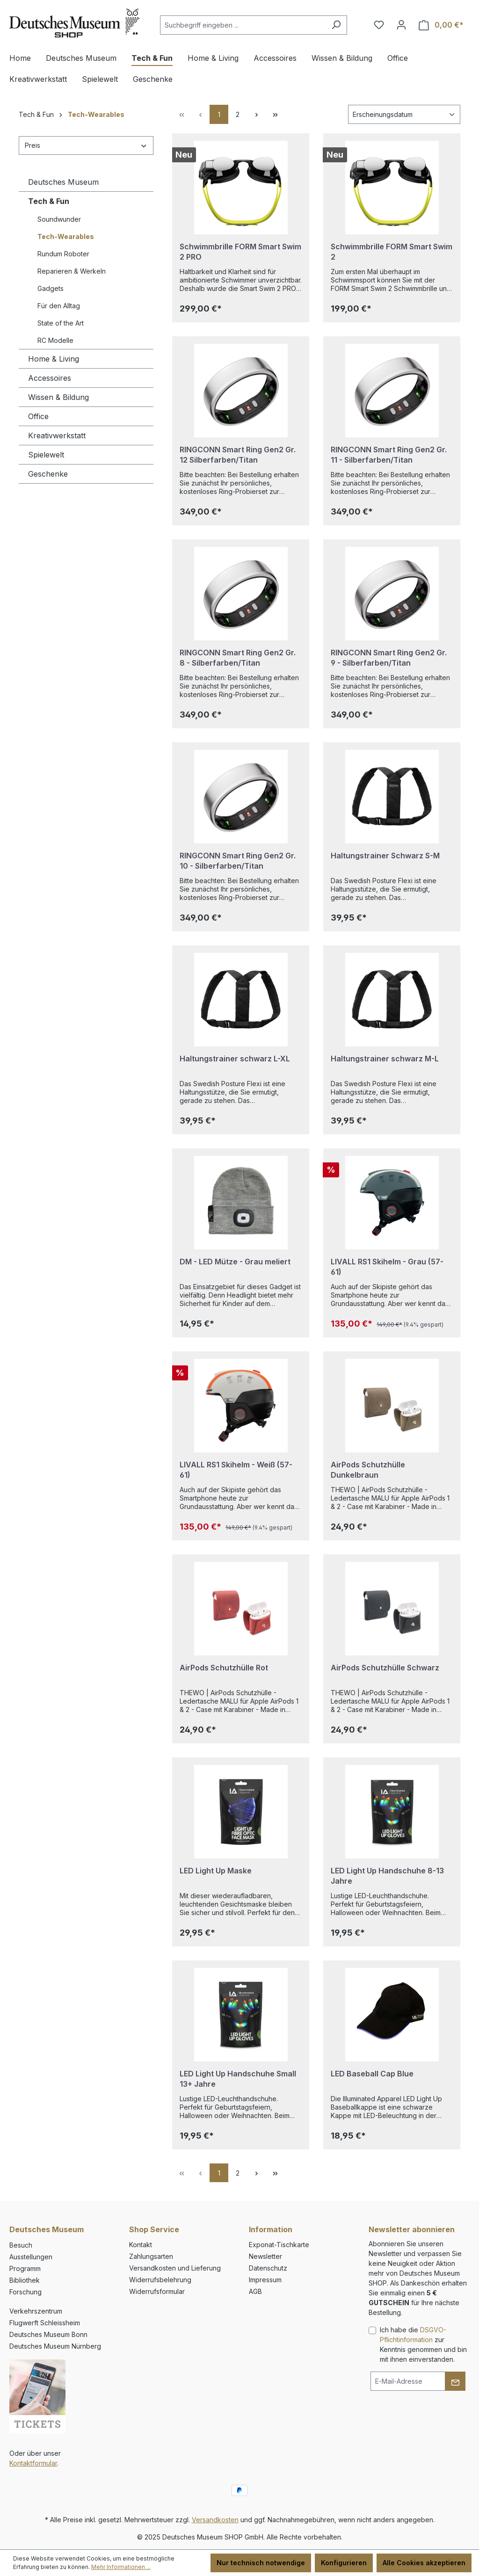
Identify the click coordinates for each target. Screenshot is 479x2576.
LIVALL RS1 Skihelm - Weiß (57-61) (236, 1470)
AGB (255, 2291)
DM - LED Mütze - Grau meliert (235, 1261)
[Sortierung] (404, 114)
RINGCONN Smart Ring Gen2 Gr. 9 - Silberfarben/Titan (389, 658)
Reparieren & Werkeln (71, 271)
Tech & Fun (48, 201)
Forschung (25, 2292)
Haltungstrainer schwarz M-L (385, 1058)
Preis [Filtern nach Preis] (86, 145)
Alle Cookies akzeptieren (424, 2563)
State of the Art (60, 323)
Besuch (20, 2245)
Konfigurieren (344, 2563)
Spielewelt (46, 454)
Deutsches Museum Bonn (48, 2334)
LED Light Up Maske (216, 1870)
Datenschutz (268, 2268)
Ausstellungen (30, 2257)
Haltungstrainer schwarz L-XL (235, 1058)
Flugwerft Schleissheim (44, 2323)
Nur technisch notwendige (261, 2563)
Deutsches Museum (63, 182)
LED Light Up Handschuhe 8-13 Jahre (387, 1876)
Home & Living (53, 358)
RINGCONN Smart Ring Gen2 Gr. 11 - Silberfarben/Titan (389, 454)
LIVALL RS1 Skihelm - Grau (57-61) (387, 1267)
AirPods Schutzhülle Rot (224, 1667)
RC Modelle (55, 340)
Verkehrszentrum (35, 2311)
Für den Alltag (58, 306)
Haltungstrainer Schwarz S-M (385, 855)
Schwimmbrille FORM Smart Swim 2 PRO (240, 251)
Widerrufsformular (157, 2291)
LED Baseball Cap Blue (372, 2073)
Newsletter (265, 2256)
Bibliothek (24, 2280)
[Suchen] (336, 25)
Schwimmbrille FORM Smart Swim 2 (391, 251)
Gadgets (50, 288)
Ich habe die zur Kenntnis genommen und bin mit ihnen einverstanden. (423, 2344)
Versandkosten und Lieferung (175, 2268)
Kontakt (140, 2245)
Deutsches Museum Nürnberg (55, 2346)
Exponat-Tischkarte (279, 2245)
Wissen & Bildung (58, 397)
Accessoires (49, 378)
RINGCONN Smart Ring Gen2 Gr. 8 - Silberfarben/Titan (238, 658)
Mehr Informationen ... (121, 2566)
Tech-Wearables (65, 236)
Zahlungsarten (151, 2256)
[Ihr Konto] (401, 24)
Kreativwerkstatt (57, 435)
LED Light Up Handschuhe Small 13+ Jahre (238, 2079)
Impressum (265, 2280)
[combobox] (243, 25)
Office (38, 416)
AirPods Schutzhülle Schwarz (385, 1667)
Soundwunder (59, 219)
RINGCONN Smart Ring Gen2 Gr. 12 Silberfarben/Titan (238, 454)
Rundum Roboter (63, 254)
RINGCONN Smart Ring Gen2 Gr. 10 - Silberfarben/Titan (238, 861)
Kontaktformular (33, 2463)
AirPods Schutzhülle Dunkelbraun (368, 1470)
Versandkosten (215, 2520)
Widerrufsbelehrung (160, 2280)
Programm (25, 2268)
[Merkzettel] (379, 24)
